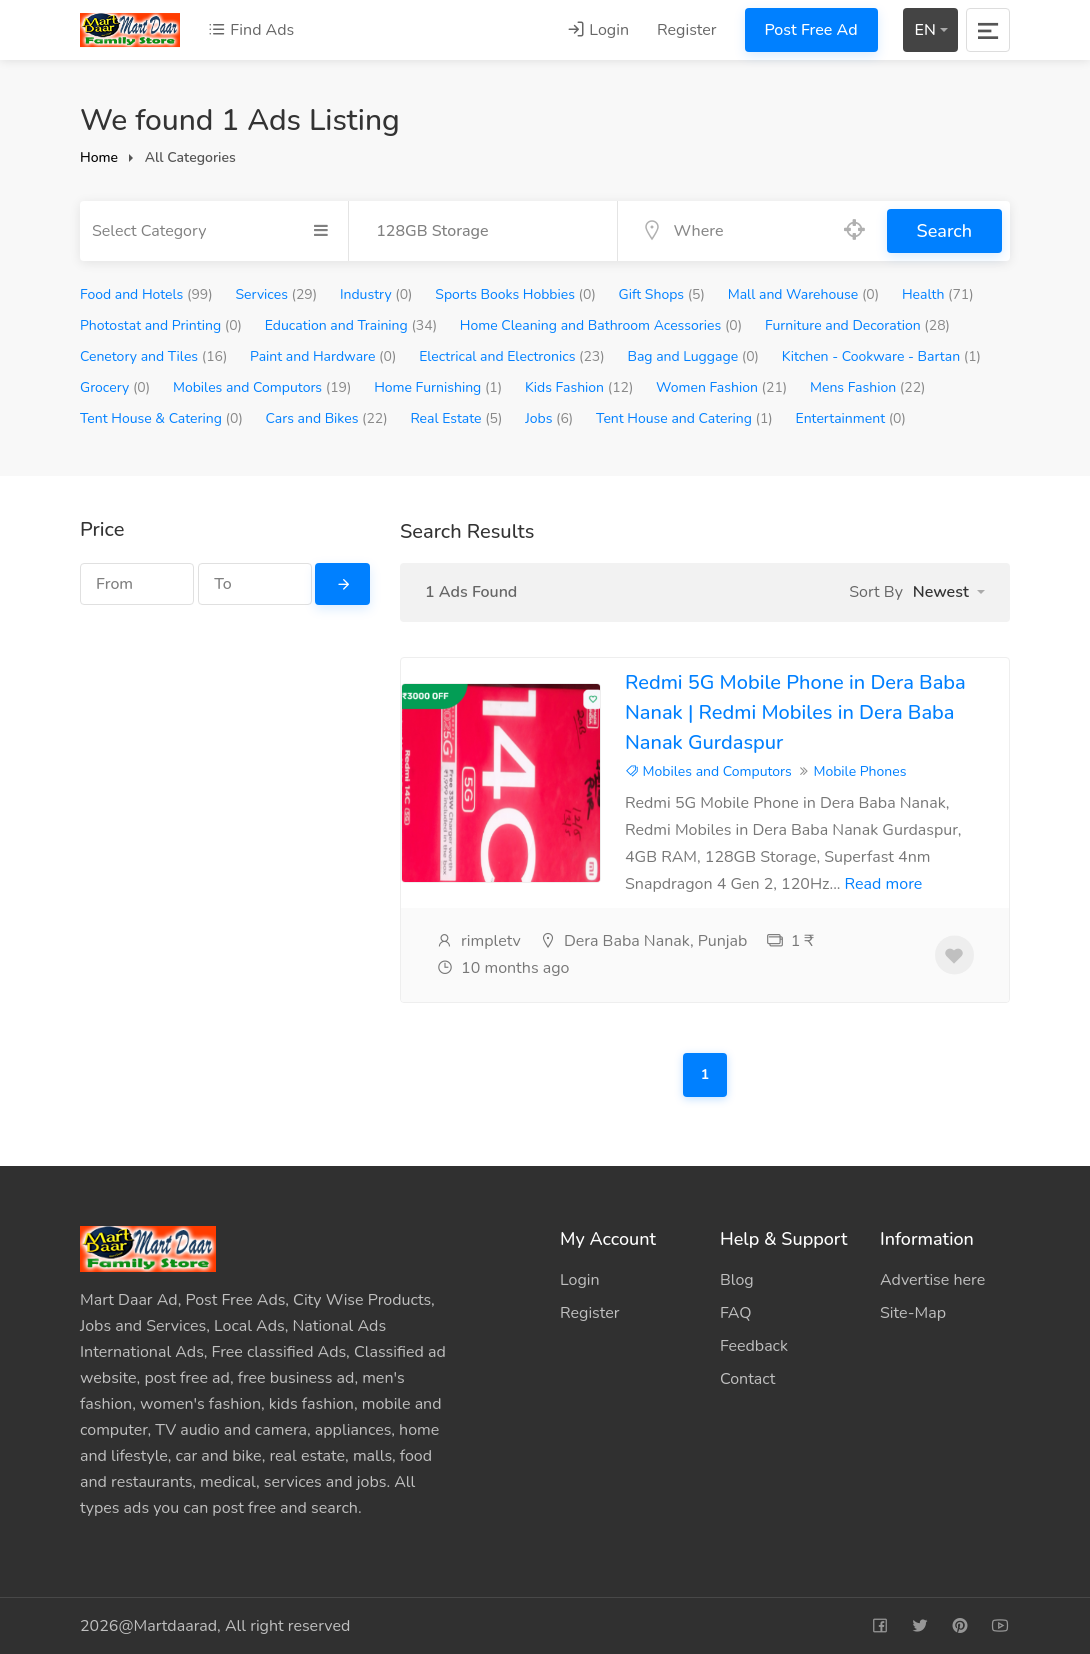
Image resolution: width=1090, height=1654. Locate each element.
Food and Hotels (146, 294)
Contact (747, 1379)
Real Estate (456, 418)
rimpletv (478, 941)
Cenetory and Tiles (153, 356)
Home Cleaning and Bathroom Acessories (601, 325)
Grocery (115, 387)
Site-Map (913, 1313)
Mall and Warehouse (804, 294)
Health (938, 294)
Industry (376, 294)
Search (944, 231)
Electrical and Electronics (512, 356)
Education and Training (351, 325)
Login (598, 30)
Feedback (754, 1346)
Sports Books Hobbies (515, 294)
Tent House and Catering (684, 418)
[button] (949, 592)
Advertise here (932, 1280)
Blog (737, 1280)
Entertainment (850, 418)
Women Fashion (721, 387)
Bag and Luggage (693, 356)
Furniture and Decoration (857, 325)
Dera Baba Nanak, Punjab (643, 941)
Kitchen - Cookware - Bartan (881, 356)
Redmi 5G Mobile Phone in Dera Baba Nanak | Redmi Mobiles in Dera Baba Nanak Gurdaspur (795, 712)
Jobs (549, 418)
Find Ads (251, 30)
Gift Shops (662, 294)
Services (276, 294)
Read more (884, 884)
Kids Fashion (579, 387)
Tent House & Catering (161, 418)
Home (99, 157)
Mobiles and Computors (262, 387)
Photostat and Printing (161, 325)
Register (687, 30)
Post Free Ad (811, 30)
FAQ (736, 1313)
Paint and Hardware (323, 356)
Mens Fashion (868, 387)
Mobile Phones (859, 771)
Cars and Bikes (327, 418)
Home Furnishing (438, 387)
